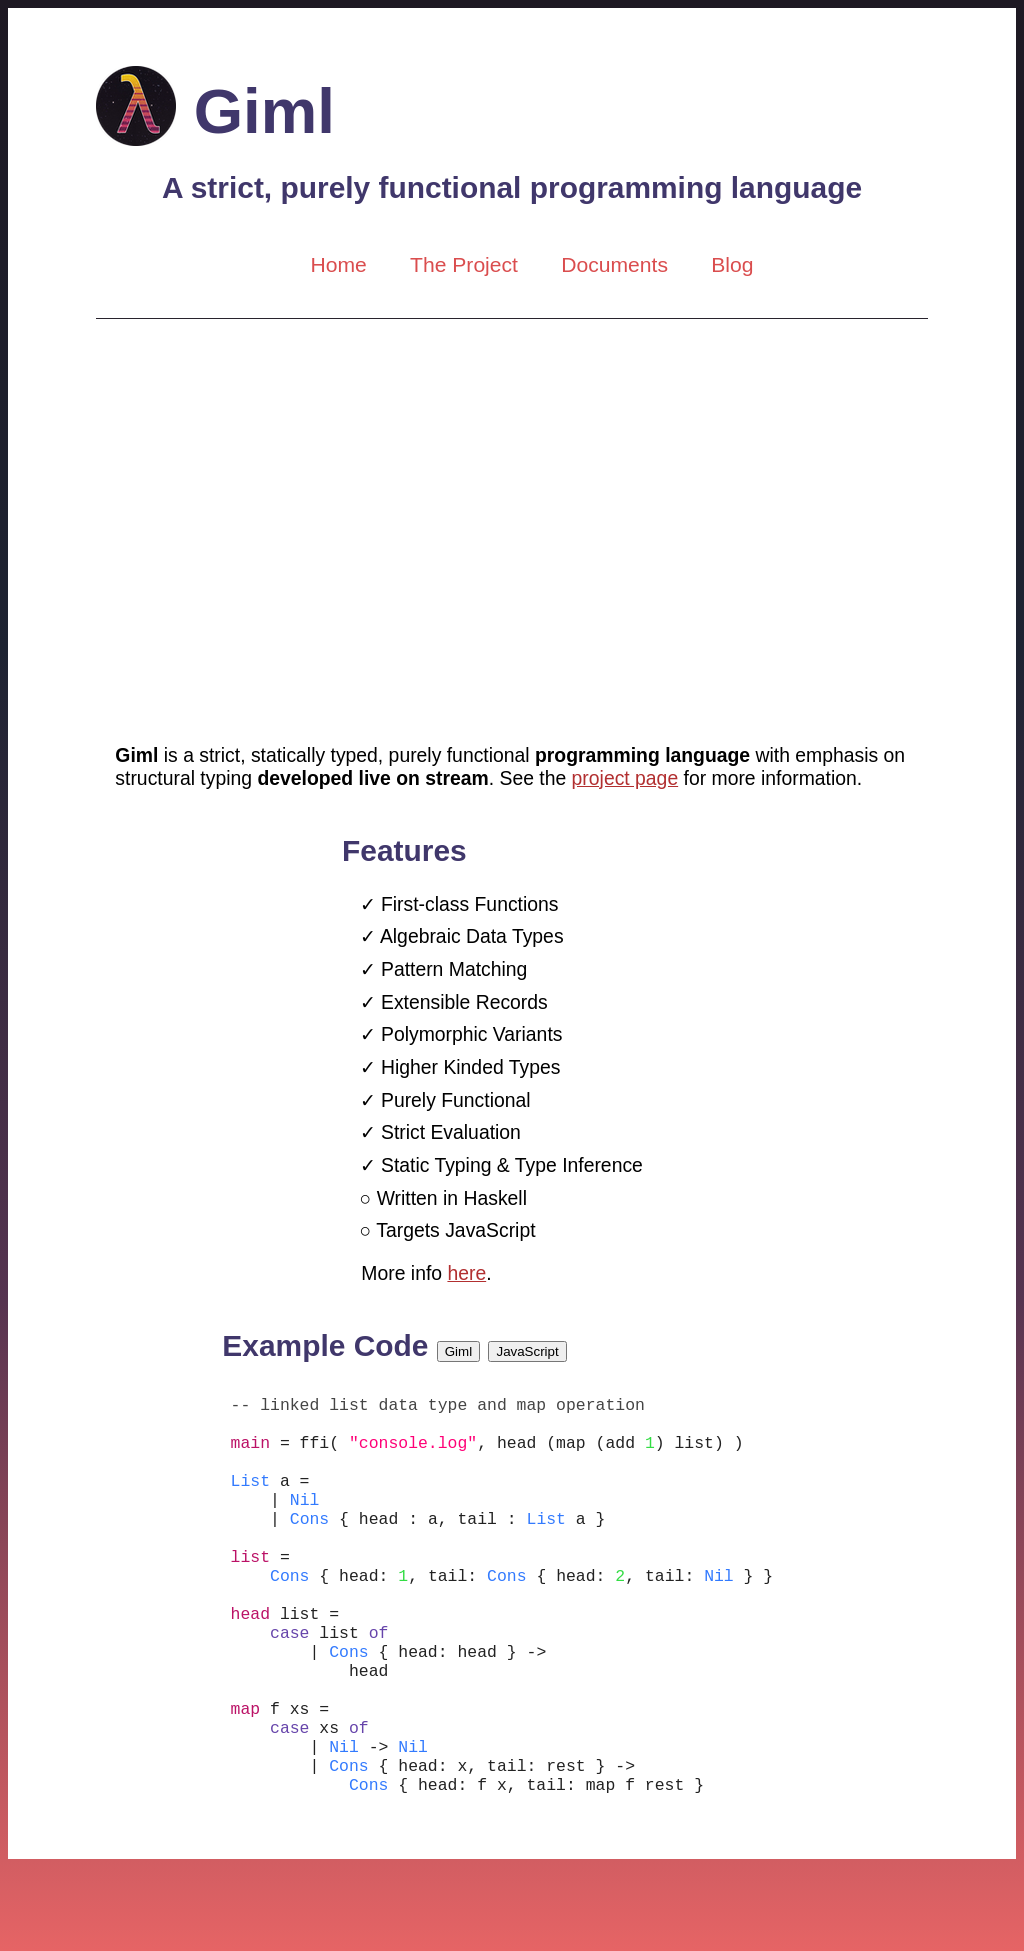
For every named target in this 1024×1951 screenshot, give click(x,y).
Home (338, 264)
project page (625, 778)
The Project (464, 264)
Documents (614, 264)
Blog (732, 264)
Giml (215, 110)
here (466, 1273)
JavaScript (528, 1351)
